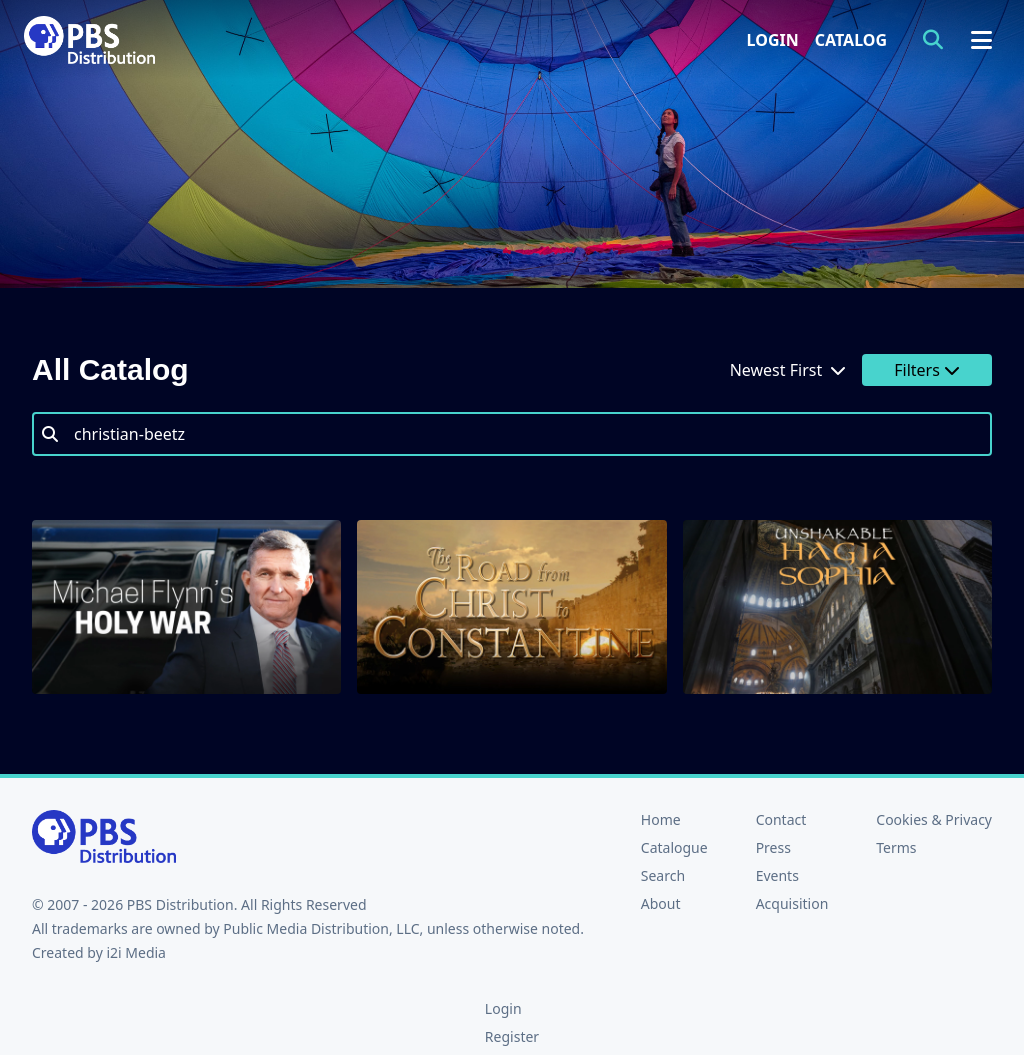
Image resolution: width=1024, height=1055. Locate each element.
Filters (927, 370)
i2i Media (136, 952)
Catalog (851, 40)
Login (773, 40)
